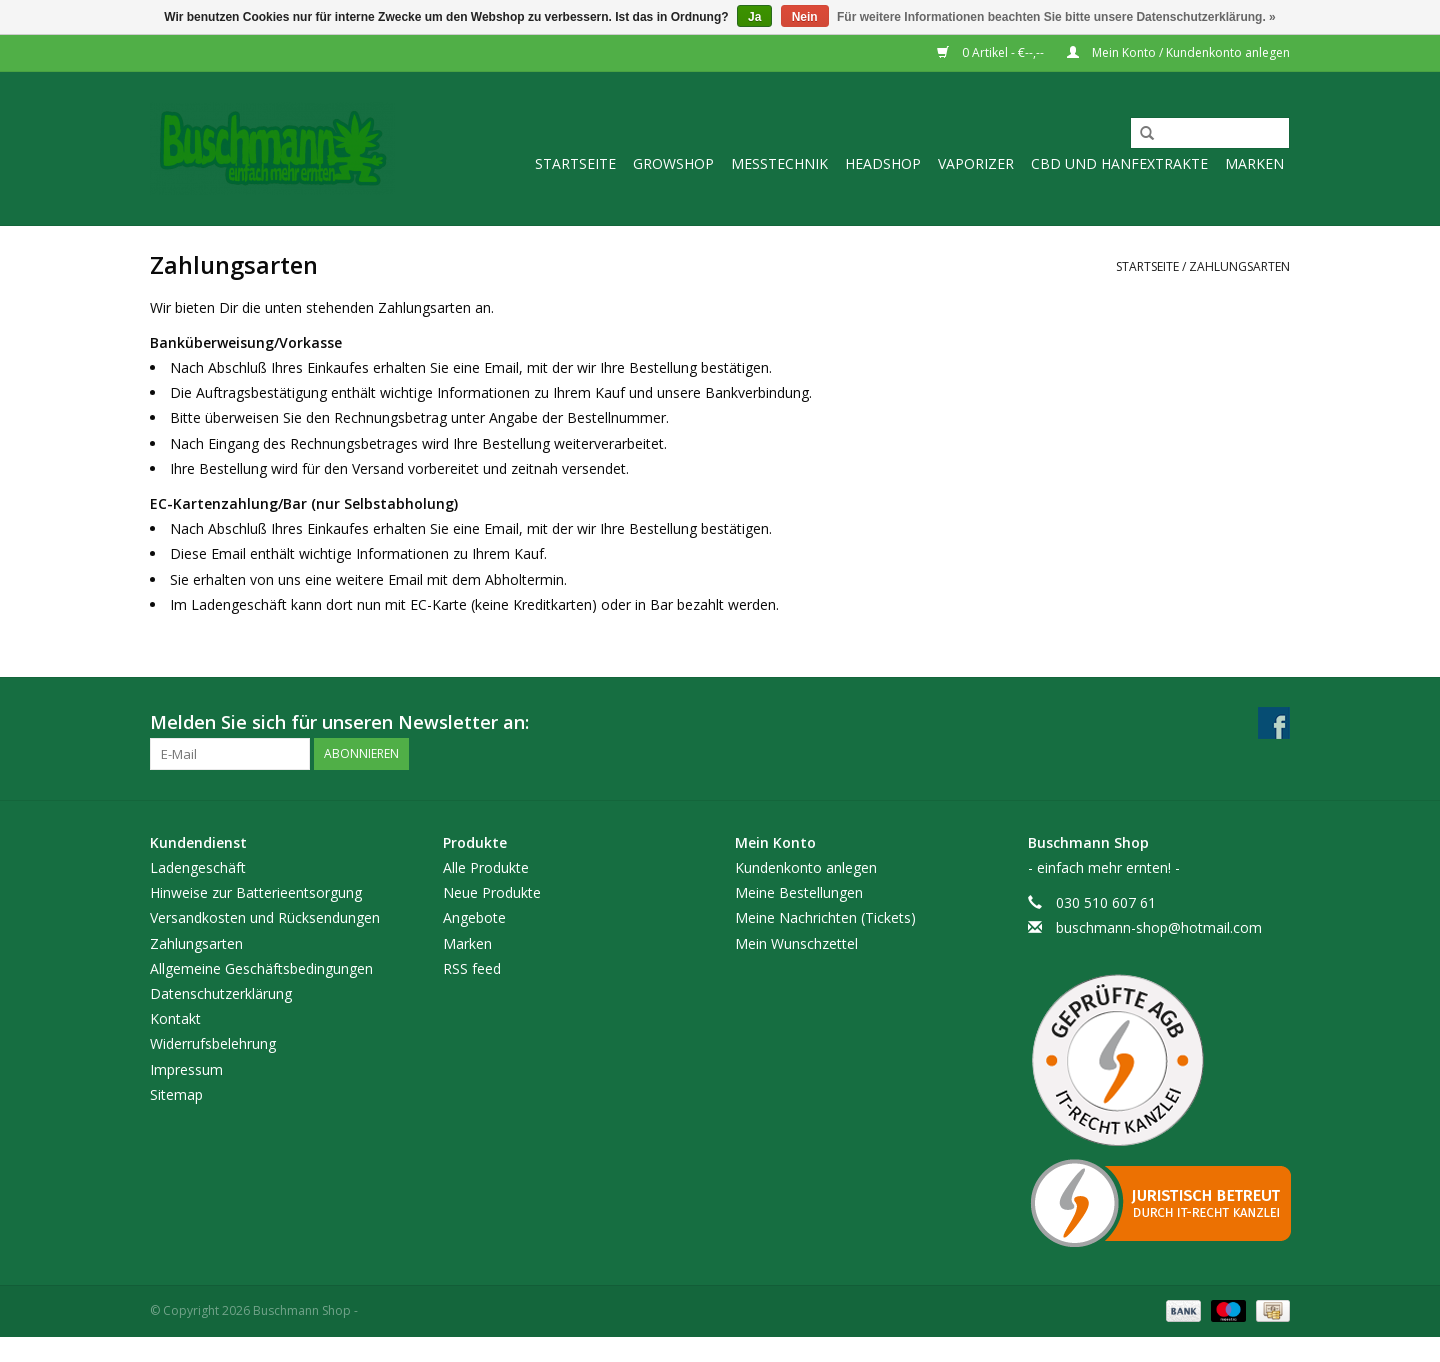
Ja (754, 17)
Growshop (673, 163)
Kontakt (175, 1018)
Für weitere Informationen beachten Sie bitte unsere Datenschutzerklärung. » (1056, 17)
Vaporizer (976, 163)
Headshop (883, 163)
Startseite (575, 163)
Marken (1254, 163)
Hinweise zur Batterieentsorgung (256, 892)
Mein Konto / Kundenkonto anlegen (1178, 52)
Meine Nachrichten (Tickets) (825, 917)
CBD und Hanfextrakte (1119, 163)
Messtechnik (779, 163)
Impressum (186, 1069)
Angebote (474, 917)
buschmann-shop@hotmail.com (1159, 927)
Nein (805, 17)
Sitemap (176, 1094)
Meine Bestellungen (799, 892)
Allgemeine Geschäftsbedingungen (261, 968)
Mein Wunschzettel (796, 943)
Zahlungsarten (1239, 266)
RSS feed (472, 968)
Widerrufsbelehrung (213, 1043)
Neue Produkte (492, 892)
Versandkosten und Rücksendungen (265, 917)
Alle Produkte (486, 867)
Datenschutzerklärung (221, 993)
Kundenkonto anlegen (806, 867)
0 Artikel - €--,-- (992, 52)
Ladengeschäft (198, 867)
